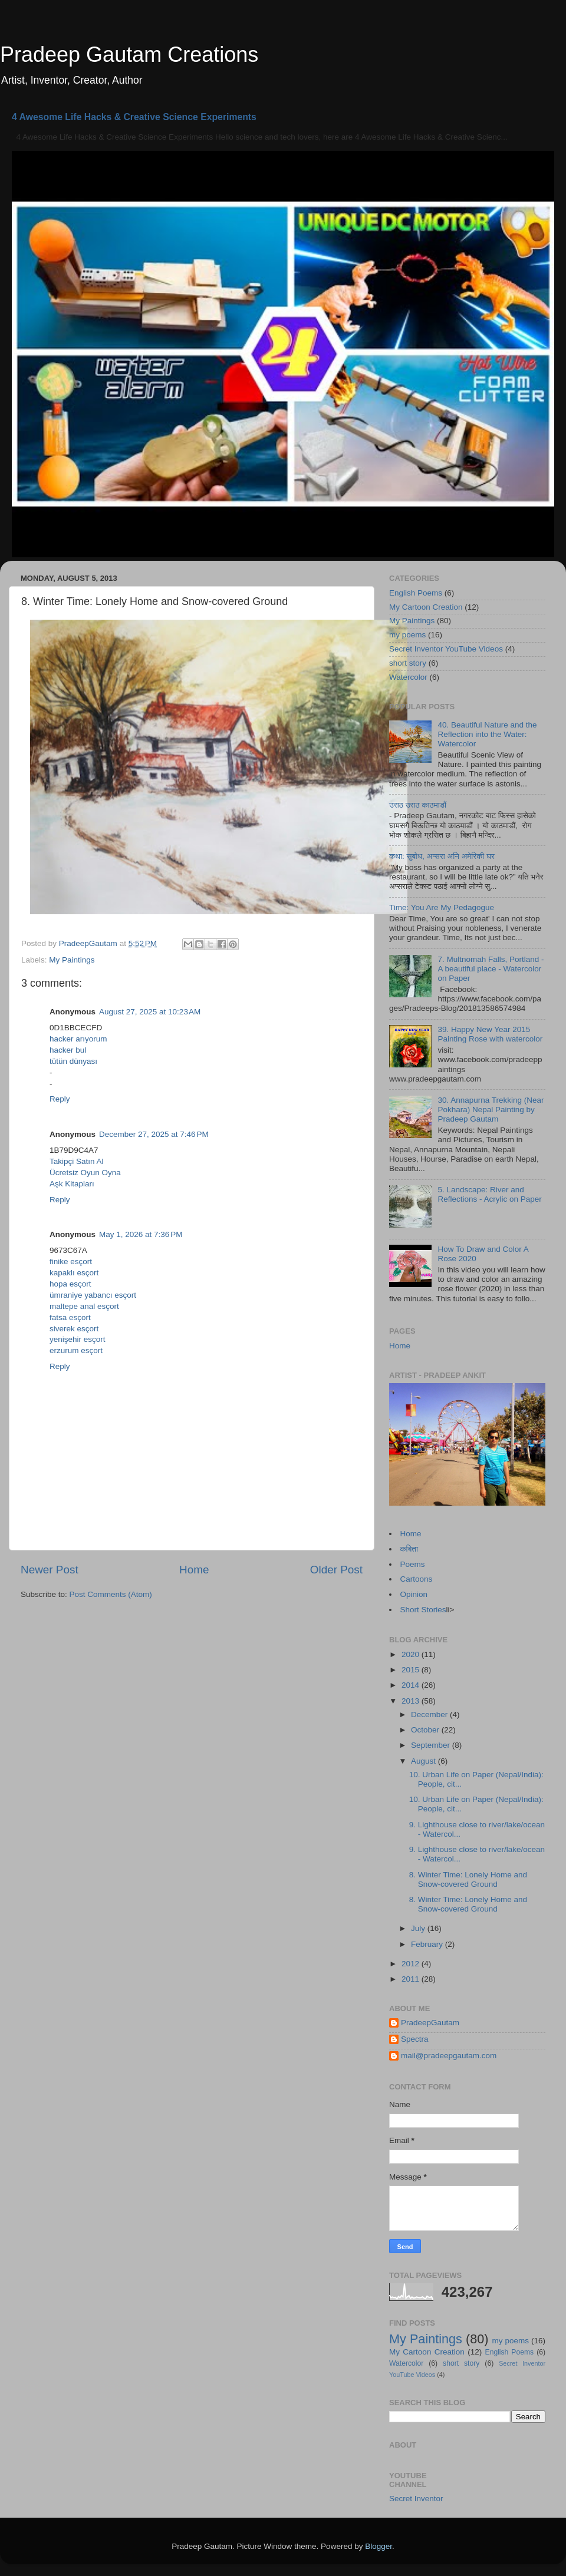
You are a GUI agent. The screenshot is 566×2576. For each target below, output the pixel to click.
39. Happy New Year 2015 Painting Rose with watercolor (489, 1034)
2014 (412, 1685)
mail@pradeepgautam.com (448, 2055)
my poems (407, 634)
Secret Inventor (416, 2498)
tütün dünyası (73, 1061)
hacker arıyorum (78, 1038)
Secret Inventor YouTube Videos (446, 648)
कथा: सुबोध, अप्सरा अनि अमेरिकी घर (442, 856)
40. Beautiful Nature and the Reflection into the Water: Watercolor (487, 734)
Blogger (378, 2546)
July (419, 1928)
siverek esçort (74, 1328)
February (428, 1944)
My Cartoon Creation (426, 607)
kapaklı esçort (74, 1272)
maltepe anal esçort (84, 1306)
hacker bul (68, 1050)
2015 (412, 1669)
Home (194, 1569)
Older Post (336, 1569)
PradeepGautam (430, 2022)
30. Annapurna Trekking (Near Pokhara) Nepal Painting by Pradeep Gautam (490, 1109)
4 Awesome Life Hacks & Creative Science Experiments (134, 117)
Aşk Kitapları (72, 1183)
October (426, 1729)
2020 (412, 1654)
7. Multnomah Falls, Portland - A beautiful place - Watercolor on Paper (490, 969)
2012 (412, 1963)
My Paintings (71, 959)
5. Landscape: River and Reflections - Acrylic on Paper (489, 1194)
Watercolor (408, 677)
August (424, 1761)
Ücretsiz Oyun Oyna (85, 1172)
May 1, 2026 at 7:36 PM (140, 1234)
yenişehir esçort (78, 1339)
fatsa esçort (70, 1317)
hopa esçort (70, 1283)
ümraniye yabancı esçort (93, 1295)
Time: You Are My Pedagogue (441, 907)
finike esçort (71, 1261)
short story (407, 663)
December (430, 1714)
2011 (412, 1979)
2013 (412, 1701)
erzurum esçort (76, 1350)
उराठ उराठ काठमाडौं (417, 805)
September (431, 1745)
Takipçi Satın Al (77, 1161)
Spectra (415, 2039)
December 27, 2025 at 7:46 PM (154, 1134)
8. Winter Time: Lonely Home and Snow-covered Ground (468, 1879)
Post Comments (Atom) (111, 1594)
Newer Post (49, 1569)
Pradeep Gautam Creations (129, 54)
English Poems (415, 592)
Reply (60, 1098)
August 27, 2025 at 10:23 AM (149, 1011)
